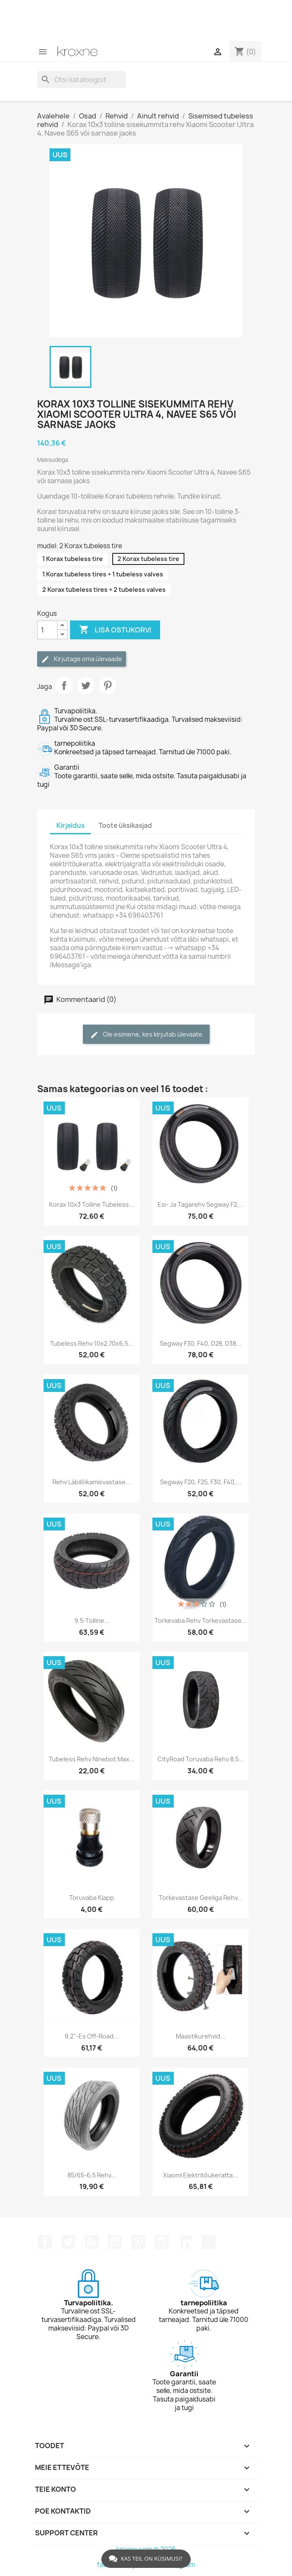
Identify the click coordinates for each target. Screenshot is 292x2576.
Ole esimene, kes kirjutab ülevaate (146, 1034)
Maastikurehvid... (200, 2036)
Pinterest (107, 685)
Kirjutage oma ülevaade (81, 659)
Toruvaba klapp (91, 1898)
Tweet (85, 685)
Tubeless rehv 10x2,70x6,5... (91, 1343)
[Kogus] (47, 629)
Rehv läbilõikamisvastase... (92, 1482)
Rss (92, 2242)
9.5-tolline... (91, 1620)
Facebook (45, 2242)
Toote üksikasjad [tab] (125, 825)
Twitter (68, 2242)
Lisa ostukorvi (115, 629)
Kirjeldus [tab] (70, 825)
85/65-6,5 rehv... (91, 2175)
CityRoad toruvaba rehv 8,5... (201, 1759)
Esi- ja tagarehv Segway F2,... (201, 1204)
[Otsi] (81, 79)
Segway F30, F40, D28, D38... (200, 1343)
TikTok (209, 2242)
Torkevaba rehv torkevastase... (201, 1620)
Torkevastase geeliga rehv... (200, 1898)
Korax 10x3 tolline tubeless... (91, 1204)
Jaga (64, 685)
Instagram (162, 2242)
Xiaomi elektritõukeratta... (200, 2175)
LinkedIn (185, 2242)
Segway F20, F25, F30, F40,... (200, 1482)
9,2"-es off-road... (91, 2036)
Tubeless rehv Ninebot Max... (91, 1759)
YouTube (115, 2242)
